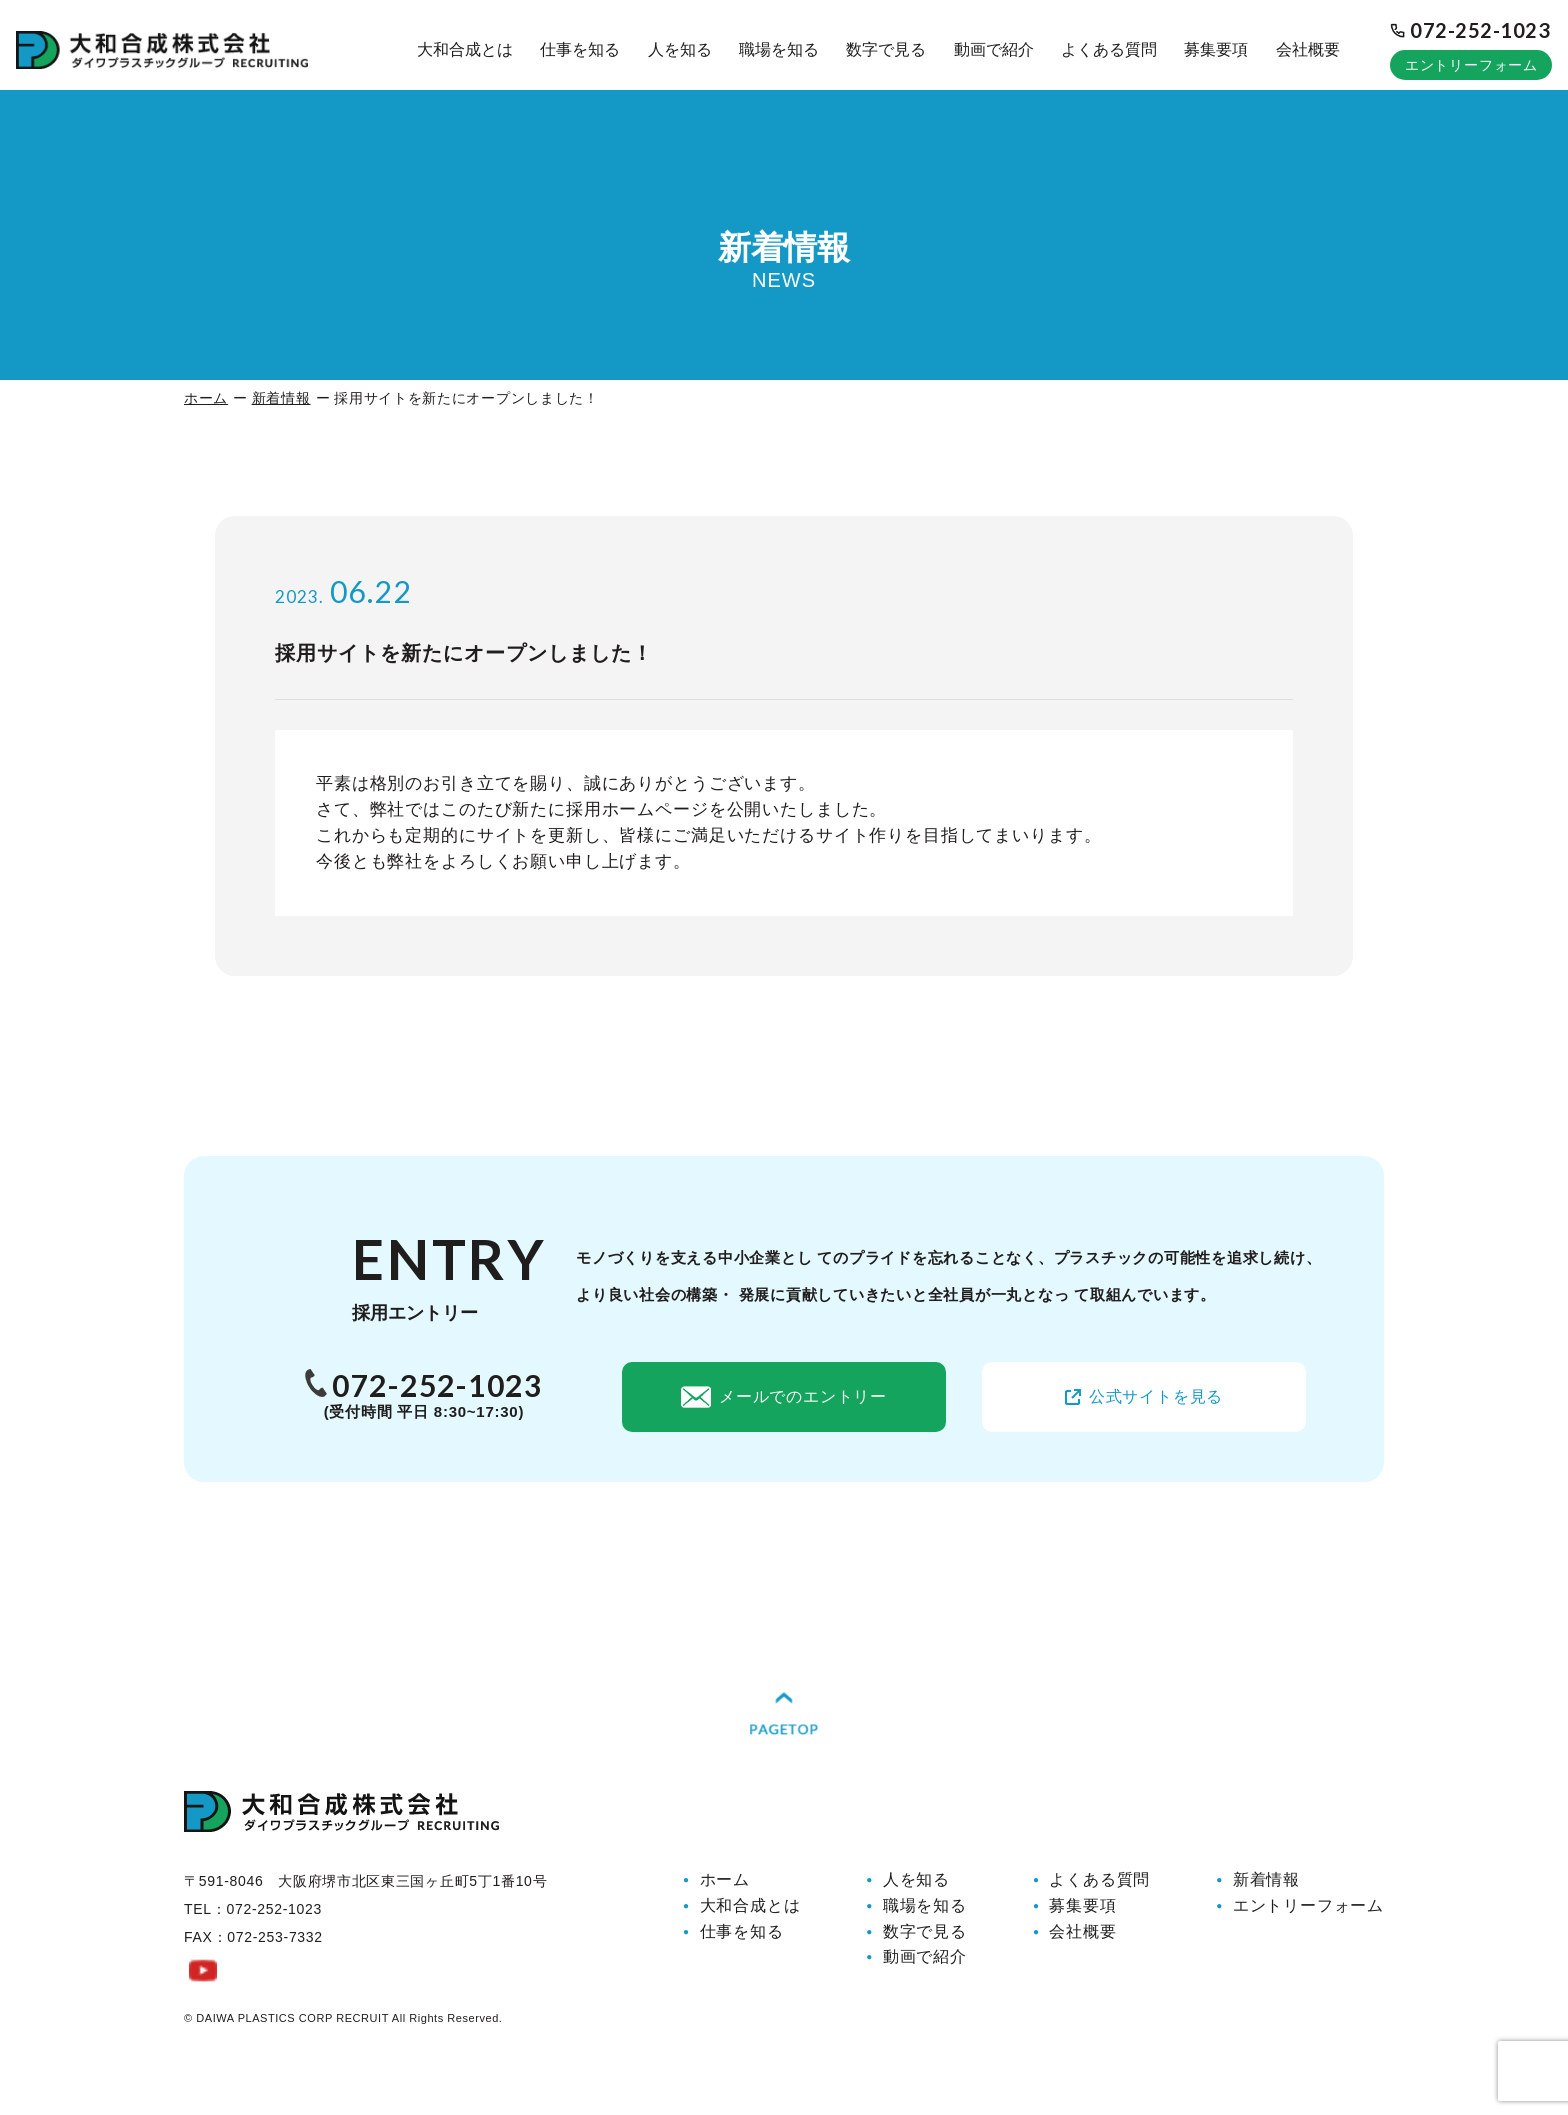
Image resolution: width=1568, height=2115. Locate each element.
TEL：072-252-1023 (253, 1937)
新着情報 (281, 398)
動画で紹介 (994, 50)
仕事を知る (580, 50)
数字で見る (886, 50)
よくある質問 (1109, 50)
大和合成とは (465, 50)
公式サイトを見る (1144, 1397)
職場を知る (779, 50)
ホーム (206, 398)
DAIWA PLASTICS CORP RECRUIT (292, 2045)
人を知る (680, 50)
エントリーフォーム (1471, 65)
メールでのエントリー (784, 1397)
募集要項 (1216, 50)
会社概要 (1308, 50)
